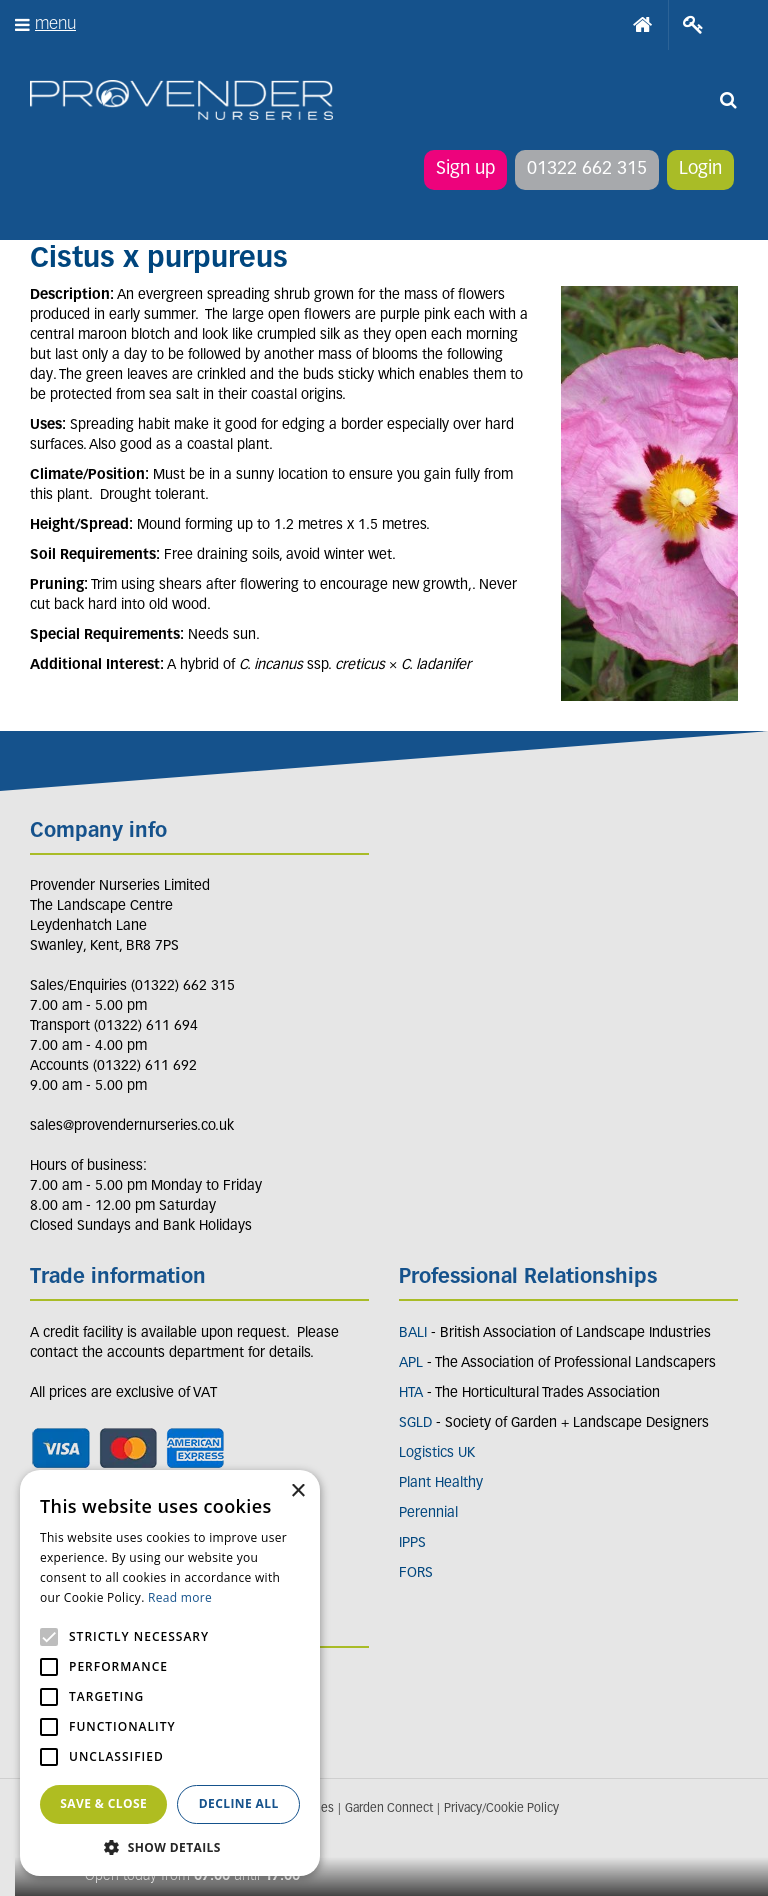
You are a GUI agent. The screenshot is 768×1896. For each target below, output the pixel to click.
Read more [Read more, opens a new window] (180, 1597)
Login (700, 169)
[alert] (170, 1673)
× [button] (297, 1491)
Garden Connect (389, 1809)
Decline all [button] (239, 1803)
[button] (170, 1846)
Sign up (465, 169)
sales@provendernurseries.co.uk (132, 1126)
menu (55, 24)
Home (643, 25)
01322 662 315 (587, 169)
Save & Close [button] (103, 1803)
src (728, 100)
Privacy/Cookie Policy (501, 1809)
